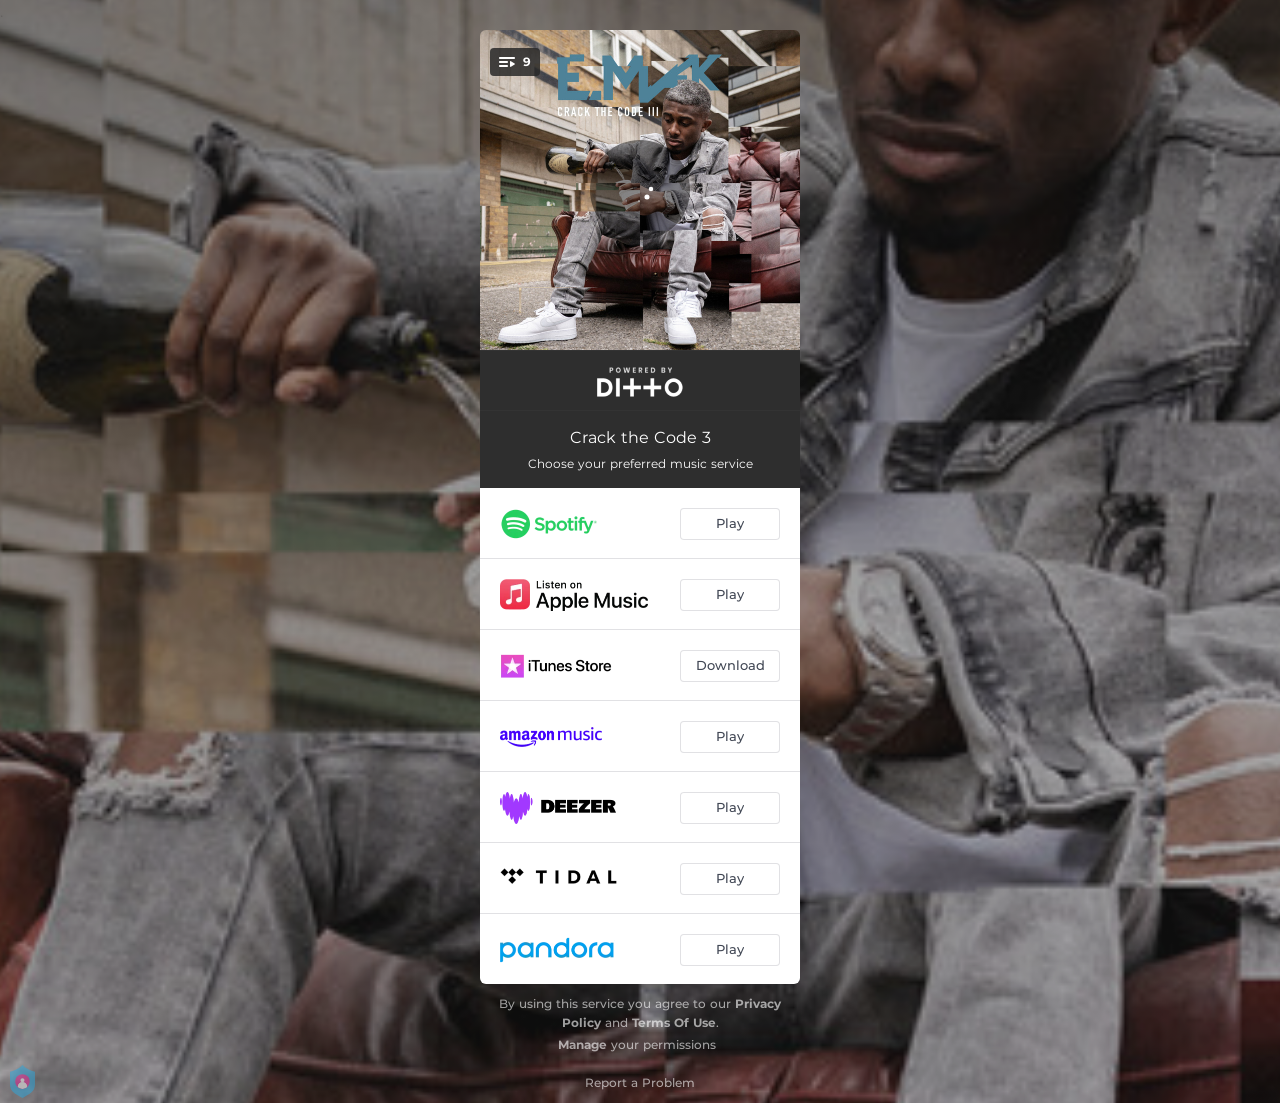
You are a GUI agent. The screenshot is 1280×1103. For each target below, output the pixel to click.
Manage (582, 1044)
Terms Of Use (674, 1022)
